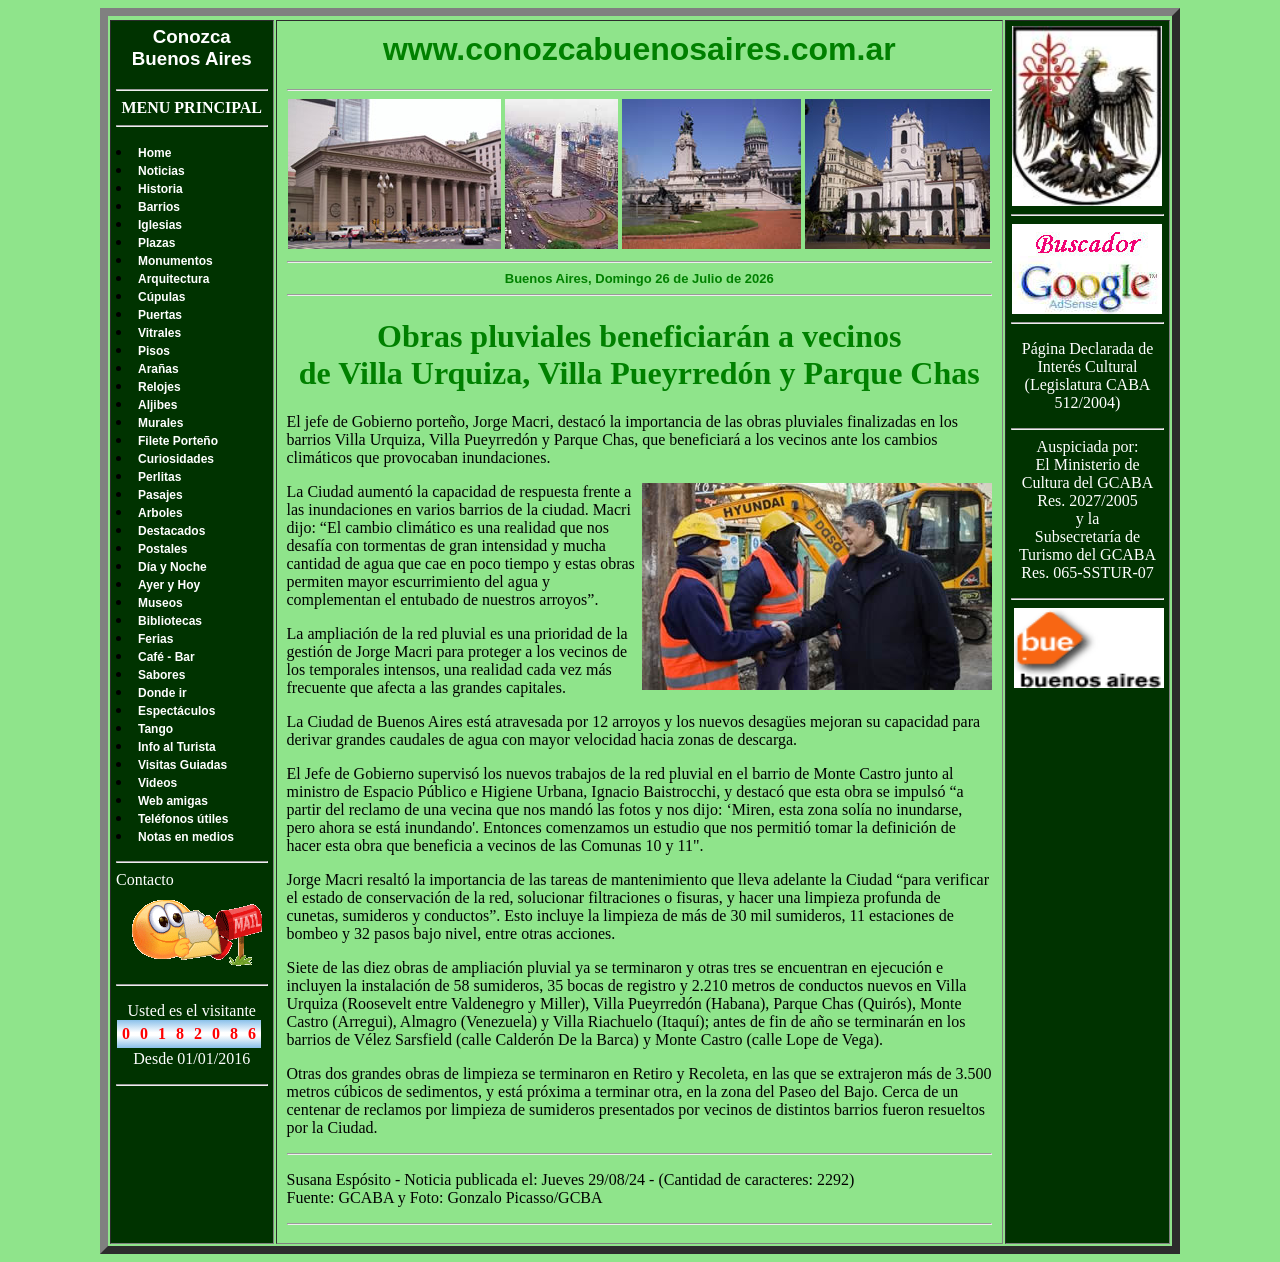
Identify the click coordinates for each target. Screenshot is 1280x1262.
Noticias (161, 171)
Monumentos (175, 261)
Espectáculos (176, 711)
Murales (160, 423)
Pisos (154, 351)
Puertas (160, 315)
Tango (155, 729)
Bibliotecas (170, 621)
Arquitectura (173, 279)
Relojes (159, 387)
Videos (157, 783)
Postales (162, 549)
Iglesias (160, 225)
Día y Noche (172, 567)
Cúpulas (161, 297)
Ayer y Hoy (169, 585)
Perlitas (159, 477)
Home (154, 153)
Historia (160, 189)
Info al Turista (177, 747)
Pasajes (160, 495)
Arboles (160, 513)
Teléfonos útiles (183, 819)
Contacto (145, 879)
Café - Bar (166, 657)
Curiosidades (176, 459)
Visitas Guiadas (182, 765)
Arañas (158, 369)
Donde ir (162, 693)
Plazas (156, 243)
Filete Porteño (178, 441)
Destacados (171, 531)
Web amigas (173, 801)
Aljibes (157, 405)
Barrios (159, 207)
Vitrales (159, 333)
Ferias (155, 639)
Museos (160, 603)
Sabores (161, 675)
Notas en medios (186, 837)
